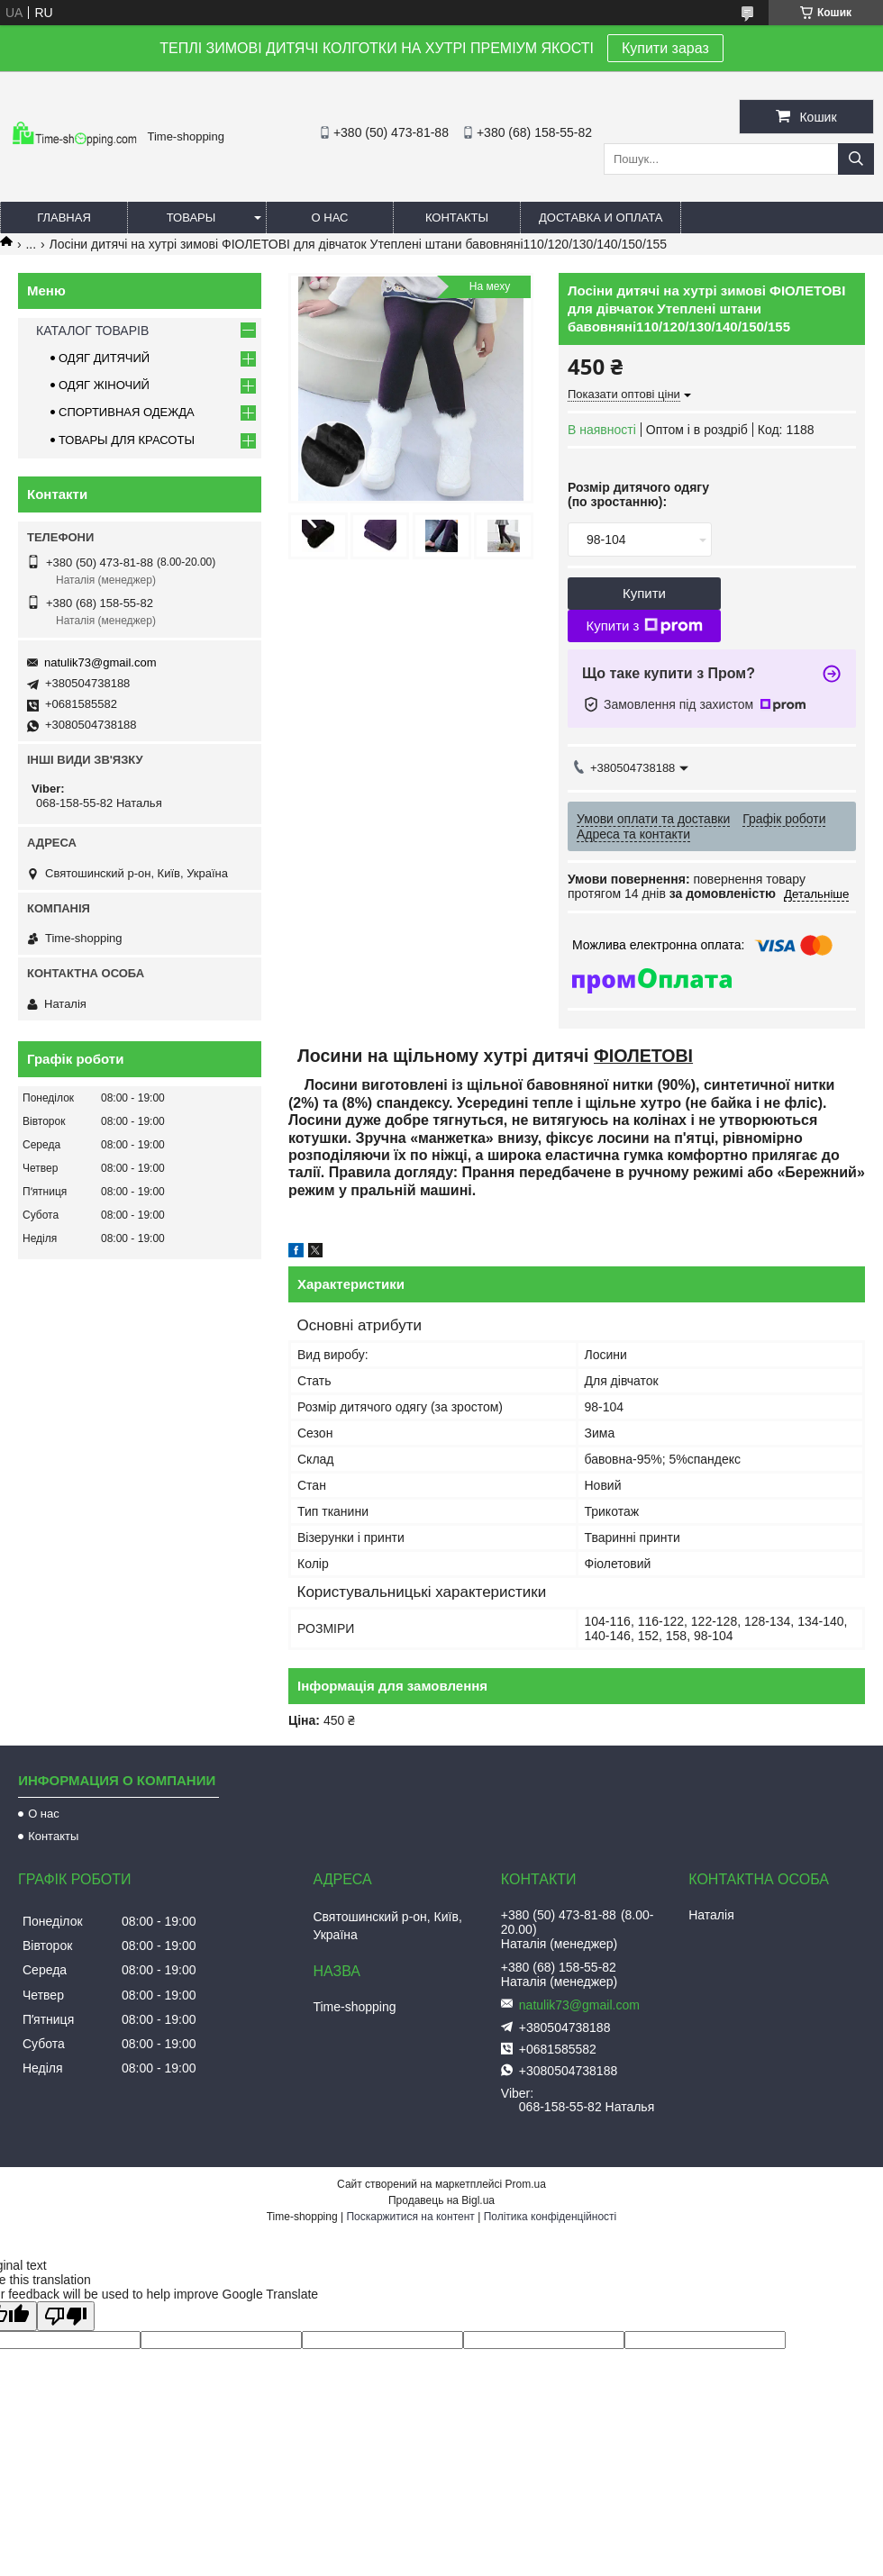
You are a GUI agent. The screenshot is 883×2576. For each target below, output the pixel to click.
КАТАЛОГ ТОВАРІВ (92, 330)
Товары (191, 217)
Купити (644, 593)
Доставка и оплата (600, 217)
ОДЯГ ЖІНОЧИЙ (104, 385)
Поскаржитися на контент (410, 2216)
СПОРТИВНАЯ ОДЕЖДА (127, 412)
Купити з (644, 626)
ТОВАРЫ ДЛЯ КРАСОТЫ (127, 440)
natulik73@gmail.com (100, 662)
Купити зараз (665, 48)
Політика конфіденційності (550, 2216)
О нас (330, 217)
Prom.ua (525, 2184)
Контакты (456, 217)
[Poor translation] (66, 2316)
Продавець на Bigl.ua (441, 2200)
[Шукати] (856, 159)
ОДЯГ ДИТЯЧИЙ (104, 358)
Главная (64, 217)
